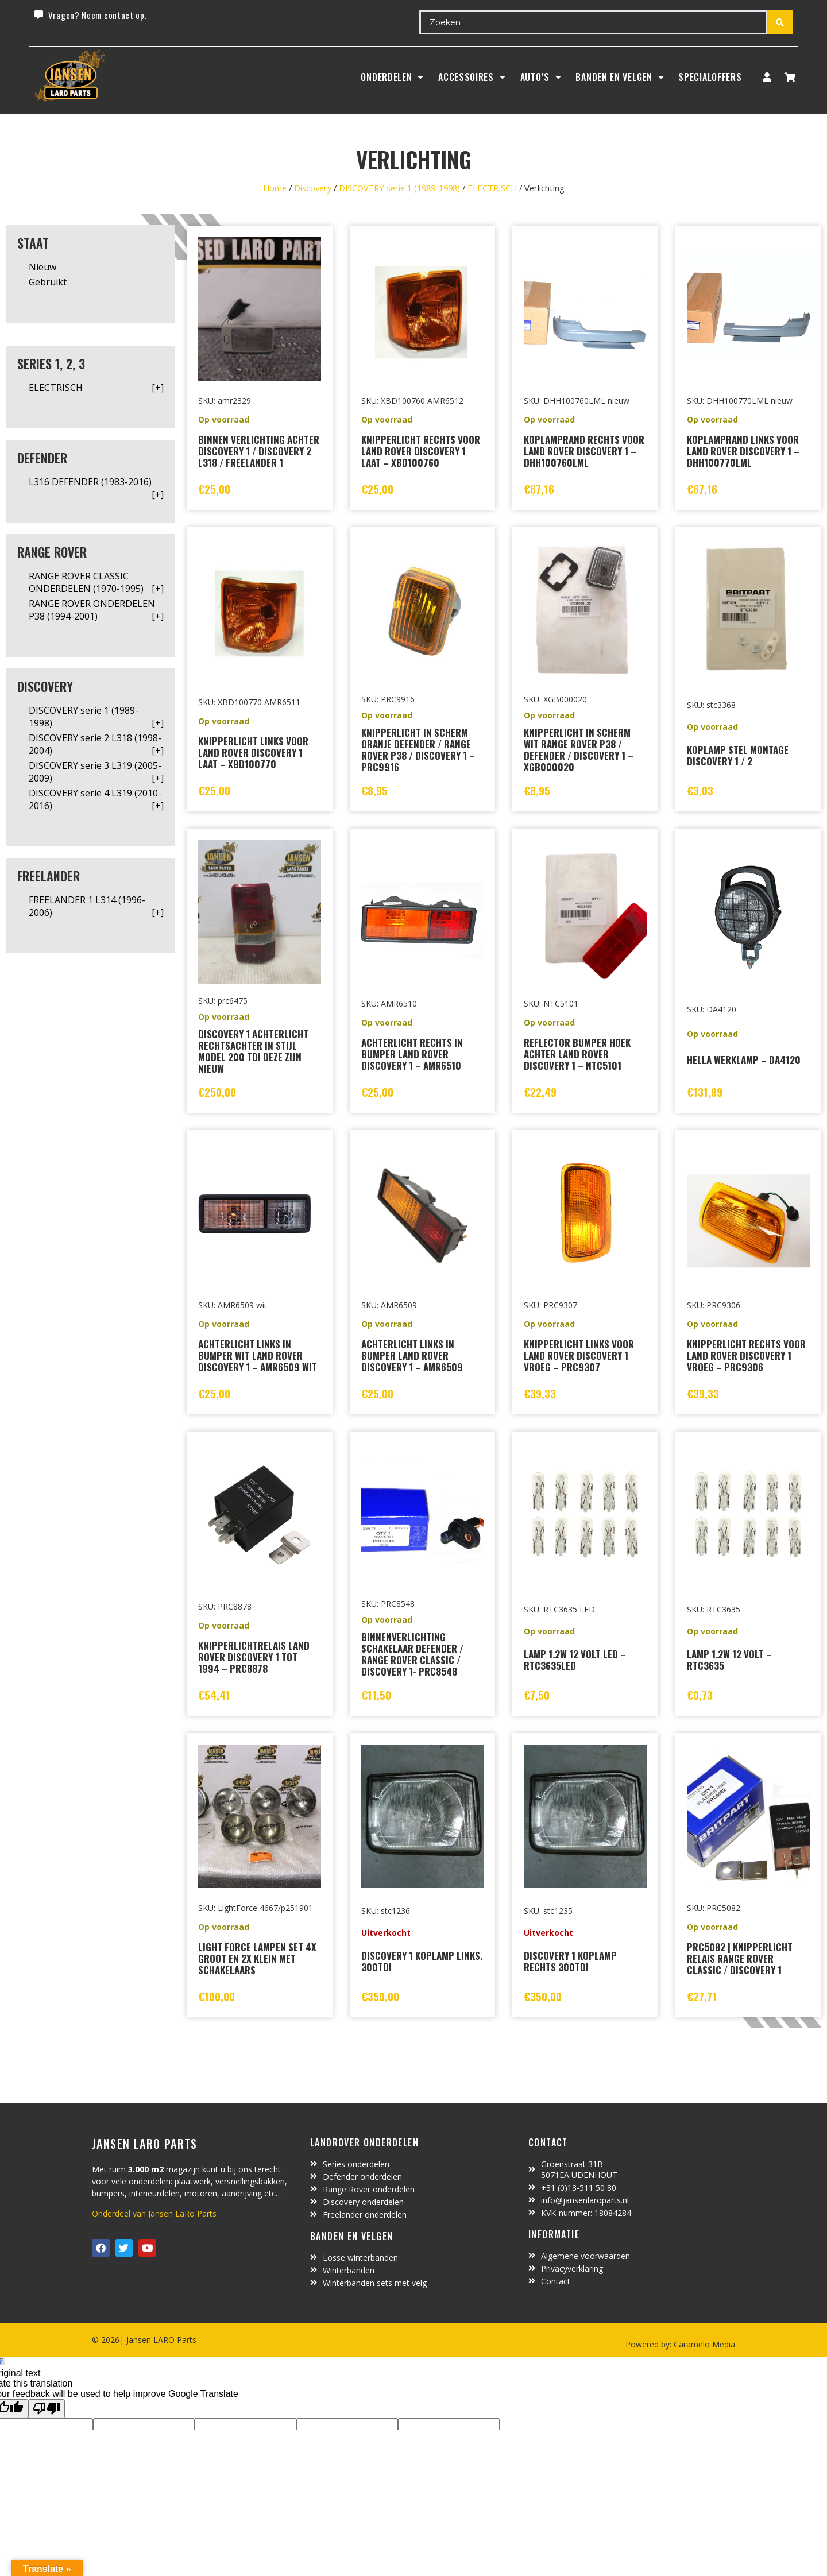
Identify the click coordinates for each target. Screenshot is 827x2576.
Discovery (312, 188)
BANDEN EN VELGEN (619, 77)
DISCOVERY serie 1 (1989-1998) (399, 188)
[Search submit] (780, 22)
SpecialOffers (709, 77)
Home (275, 188)
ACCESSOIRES (471, 77)
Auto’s (541, 77)
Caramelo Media (703, 2344)
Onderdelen (392, 77)
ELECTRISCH (492, 188)
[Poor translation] (46, 2408)
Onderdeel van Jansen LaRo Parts (154, 2213)
